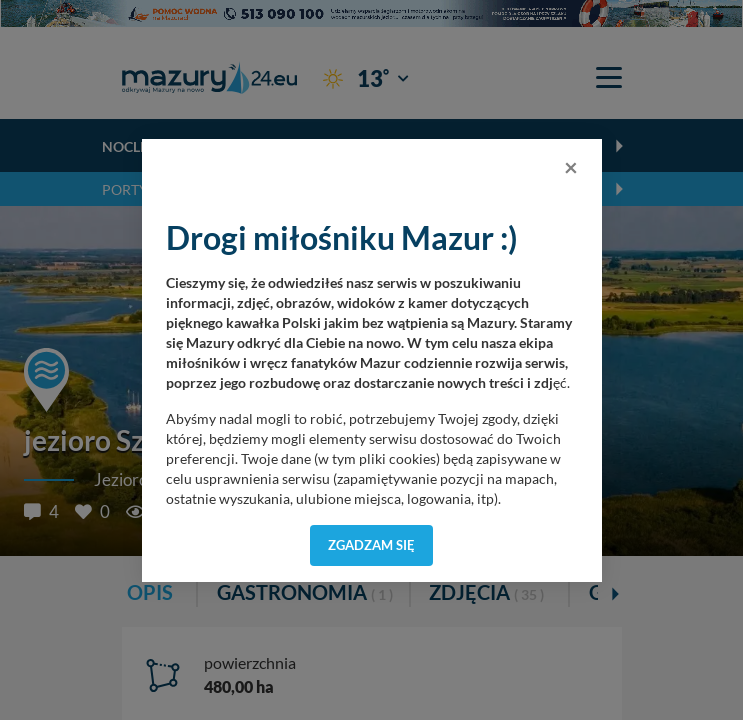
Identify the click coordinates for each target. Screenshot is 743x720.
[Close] (571, 167)
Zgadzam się (371, 545)
